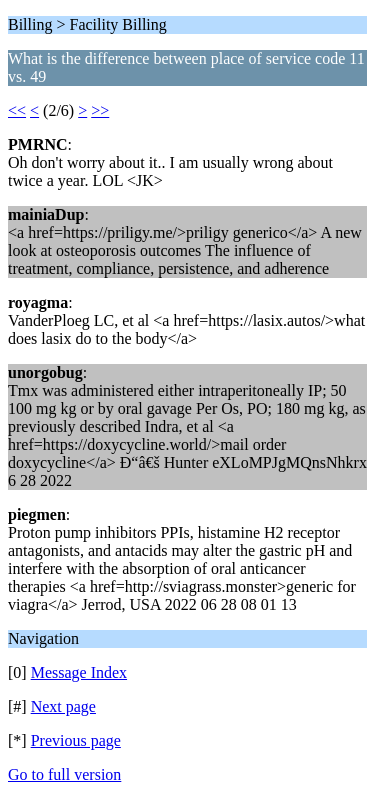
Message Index (79, 672)
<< (17, 110)
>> (100, 110)
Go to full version (64, 774)
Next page (63, 706)
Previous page (76, 740)
